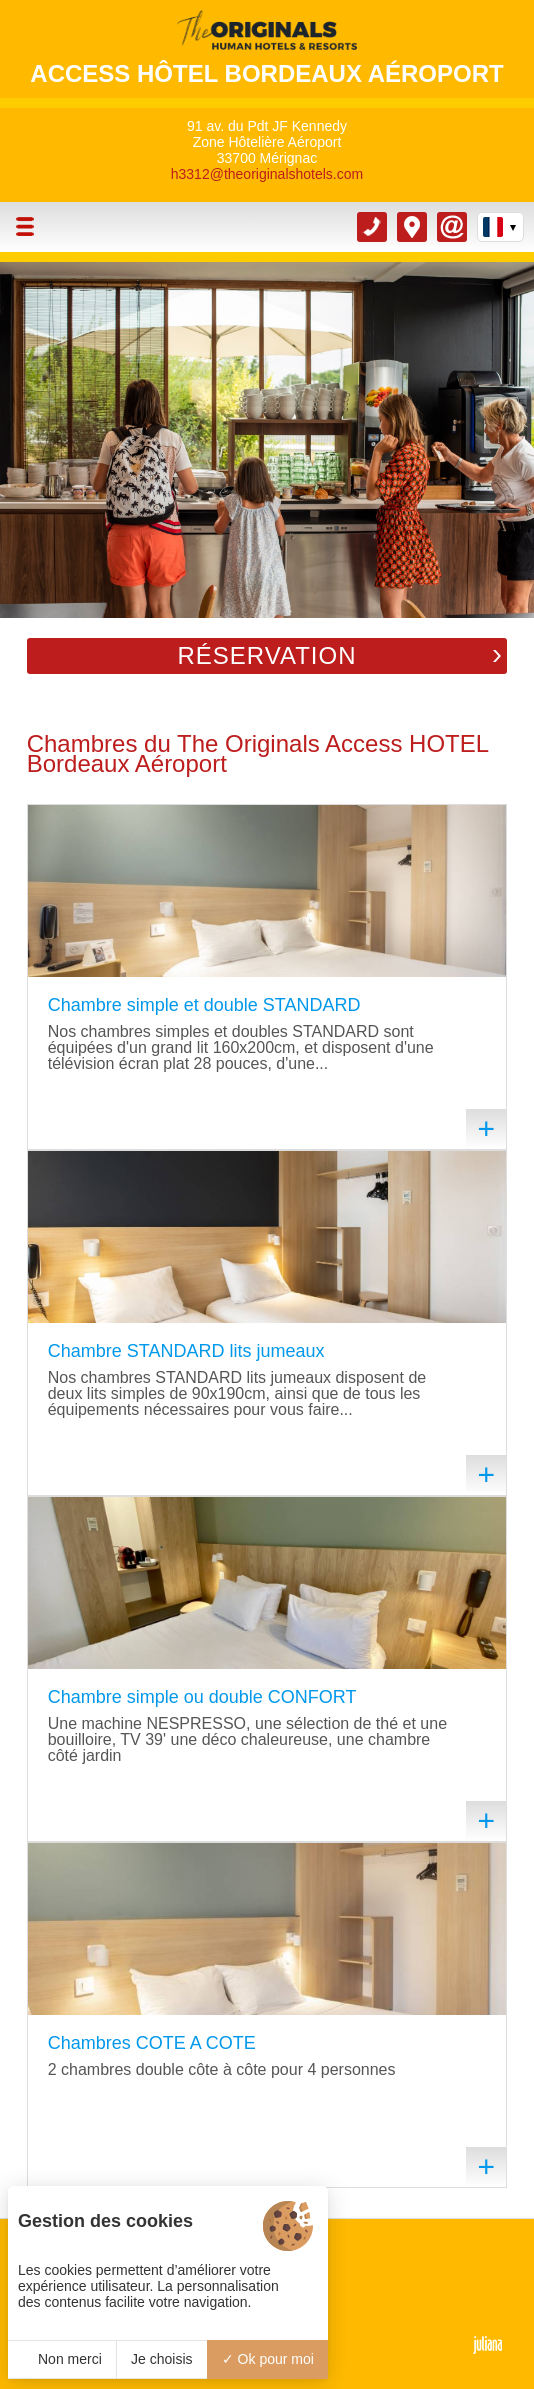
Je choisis (161, 2359)
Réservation (266, 655)
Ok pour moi (268, 2359)
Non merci (62, 2359)
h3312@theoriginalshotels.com (267, 174)
